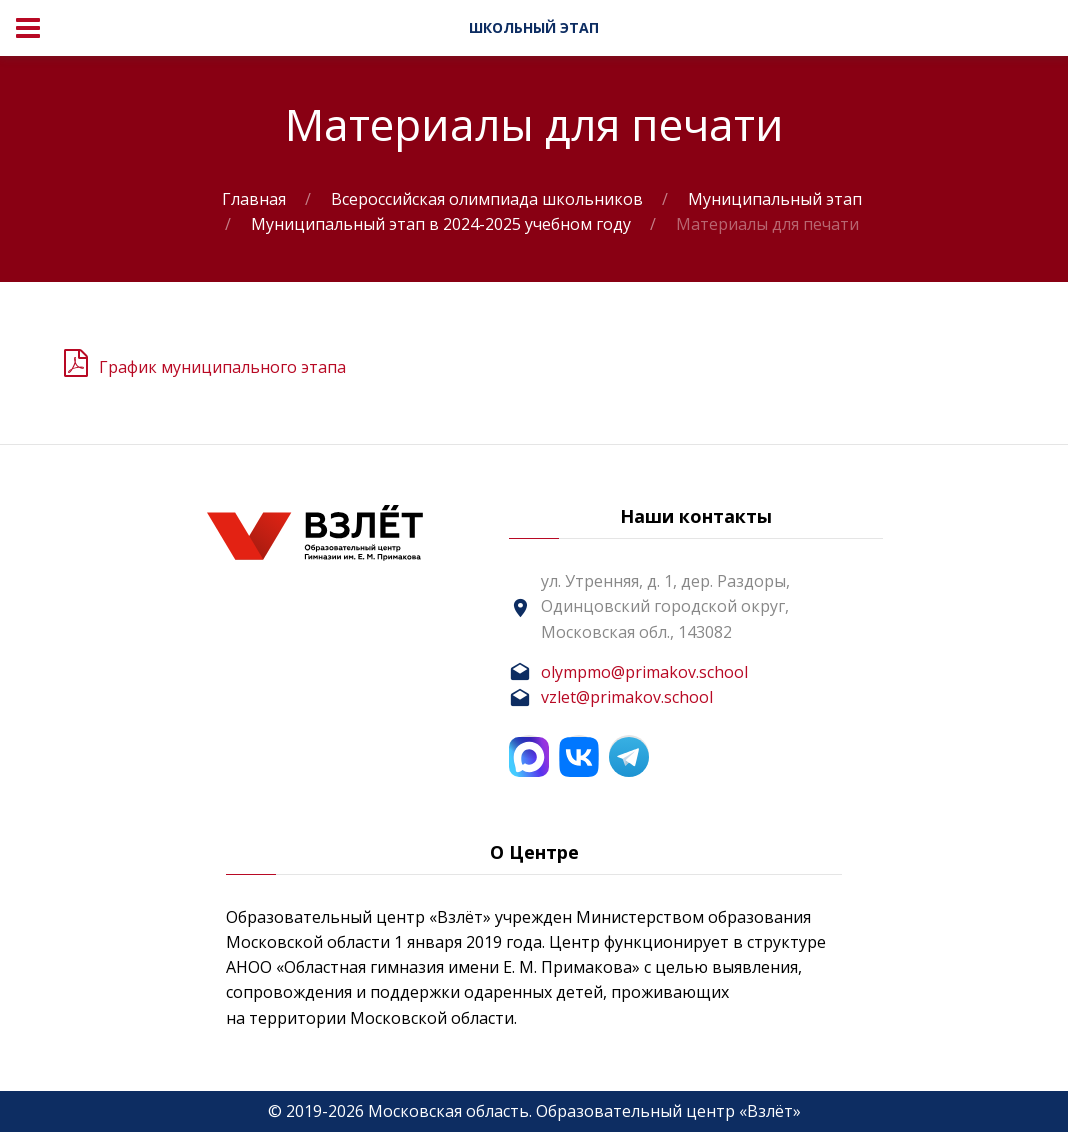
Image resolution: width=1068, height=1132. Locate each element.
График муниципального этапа (222, 367)
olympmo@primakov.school (644, 672)
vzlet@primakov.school (627, 697)
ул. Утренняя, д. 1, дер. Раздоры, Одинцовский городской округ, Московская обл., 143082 (665, 606)
